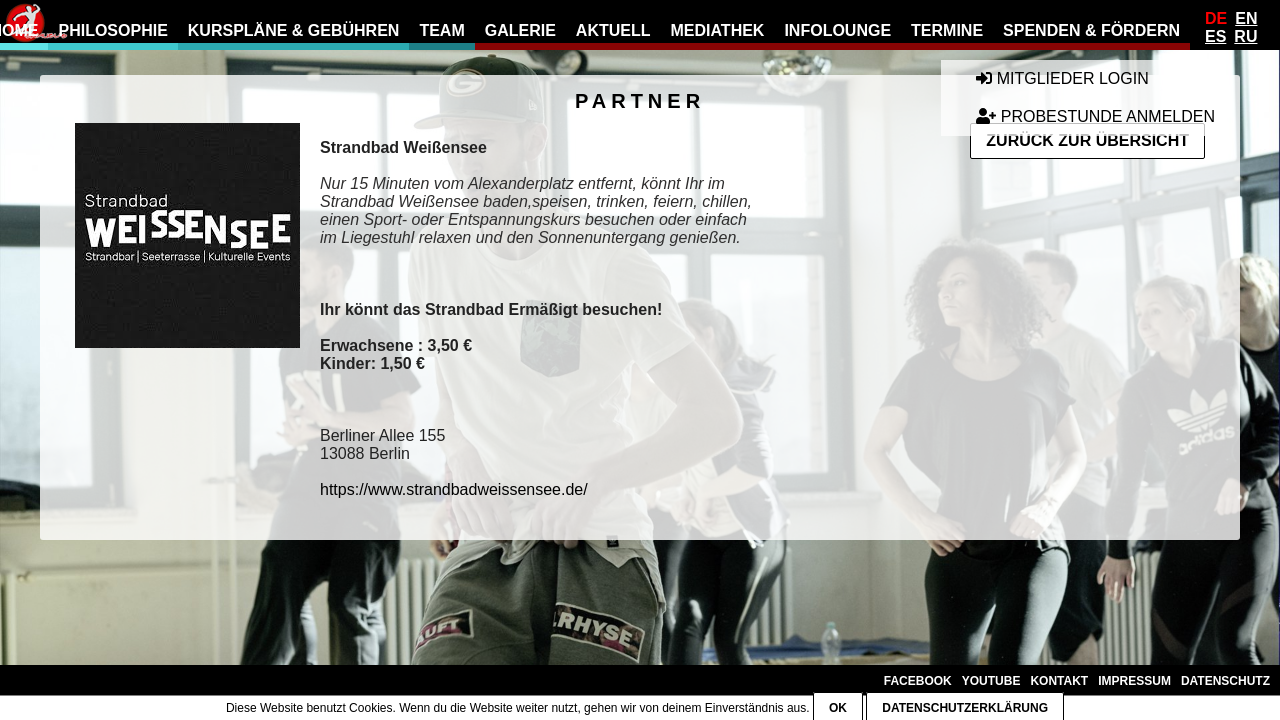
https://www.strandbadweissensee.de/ (454, 489)
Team (441, 30)
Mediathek (718, 30)
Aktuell (613, 30)
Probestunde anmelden (1095, 116)
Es (1215, 36)
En (1246, 18)
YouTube (991, 681)
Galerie (520, 30)
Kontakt (1059, 681)
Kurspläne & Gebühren (294, 30)
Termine (947, 30)
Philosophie (112, 30)
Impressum (1134, 681)
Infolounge (837, 30)
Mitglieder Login (1062, 78)
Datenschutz (1225, 681)
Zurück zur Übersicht (1087, 140)
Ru (1245, 36)
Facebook (918, 681)
